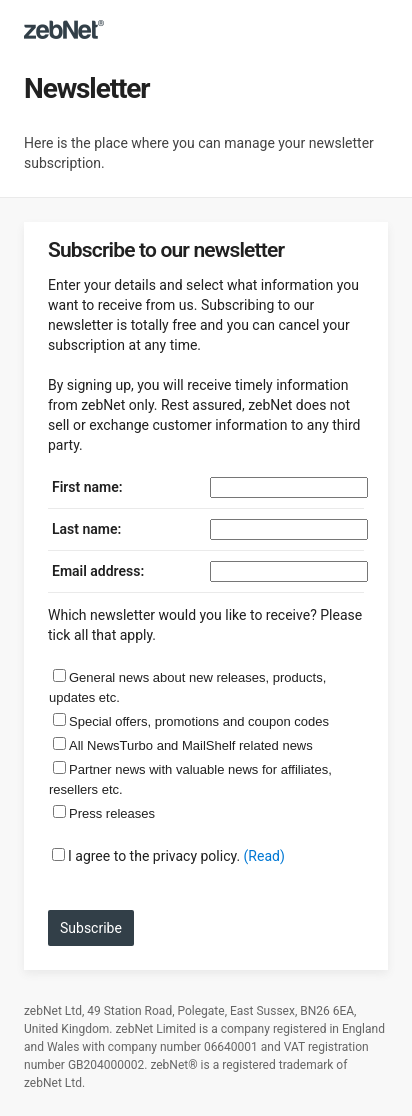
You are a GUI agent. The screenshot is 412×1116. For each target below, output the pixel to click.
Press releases (112, 813)
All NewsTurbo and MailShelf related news (191, 745)
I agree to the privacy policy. (154, 856)
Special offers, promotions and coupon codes (199, 721)
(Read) (264, 856)
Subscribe (91, 928)
